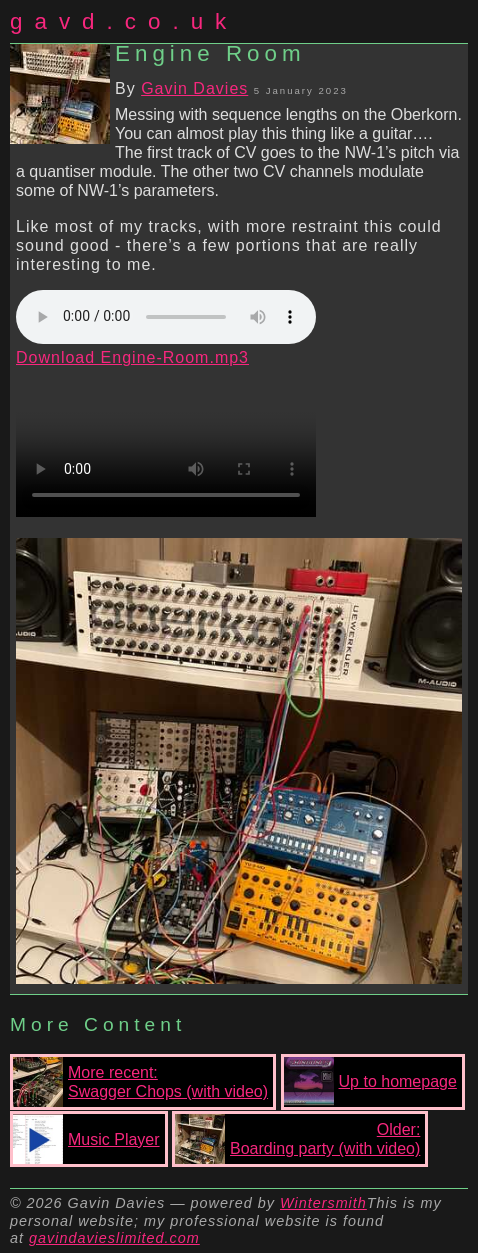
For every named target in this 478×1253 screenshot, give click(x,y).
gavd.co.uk (124, 21)
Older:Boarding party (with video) (297, 1139)
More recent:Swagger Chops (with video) (140, 1082)
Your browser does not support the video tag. (166, 442)
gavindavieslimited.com (114, 1238)
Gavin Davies (194, 88)
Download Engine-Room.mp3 (132, 357)
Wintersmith (323, 1203)
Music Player (86, 1139)
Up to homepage (370, 1082)
